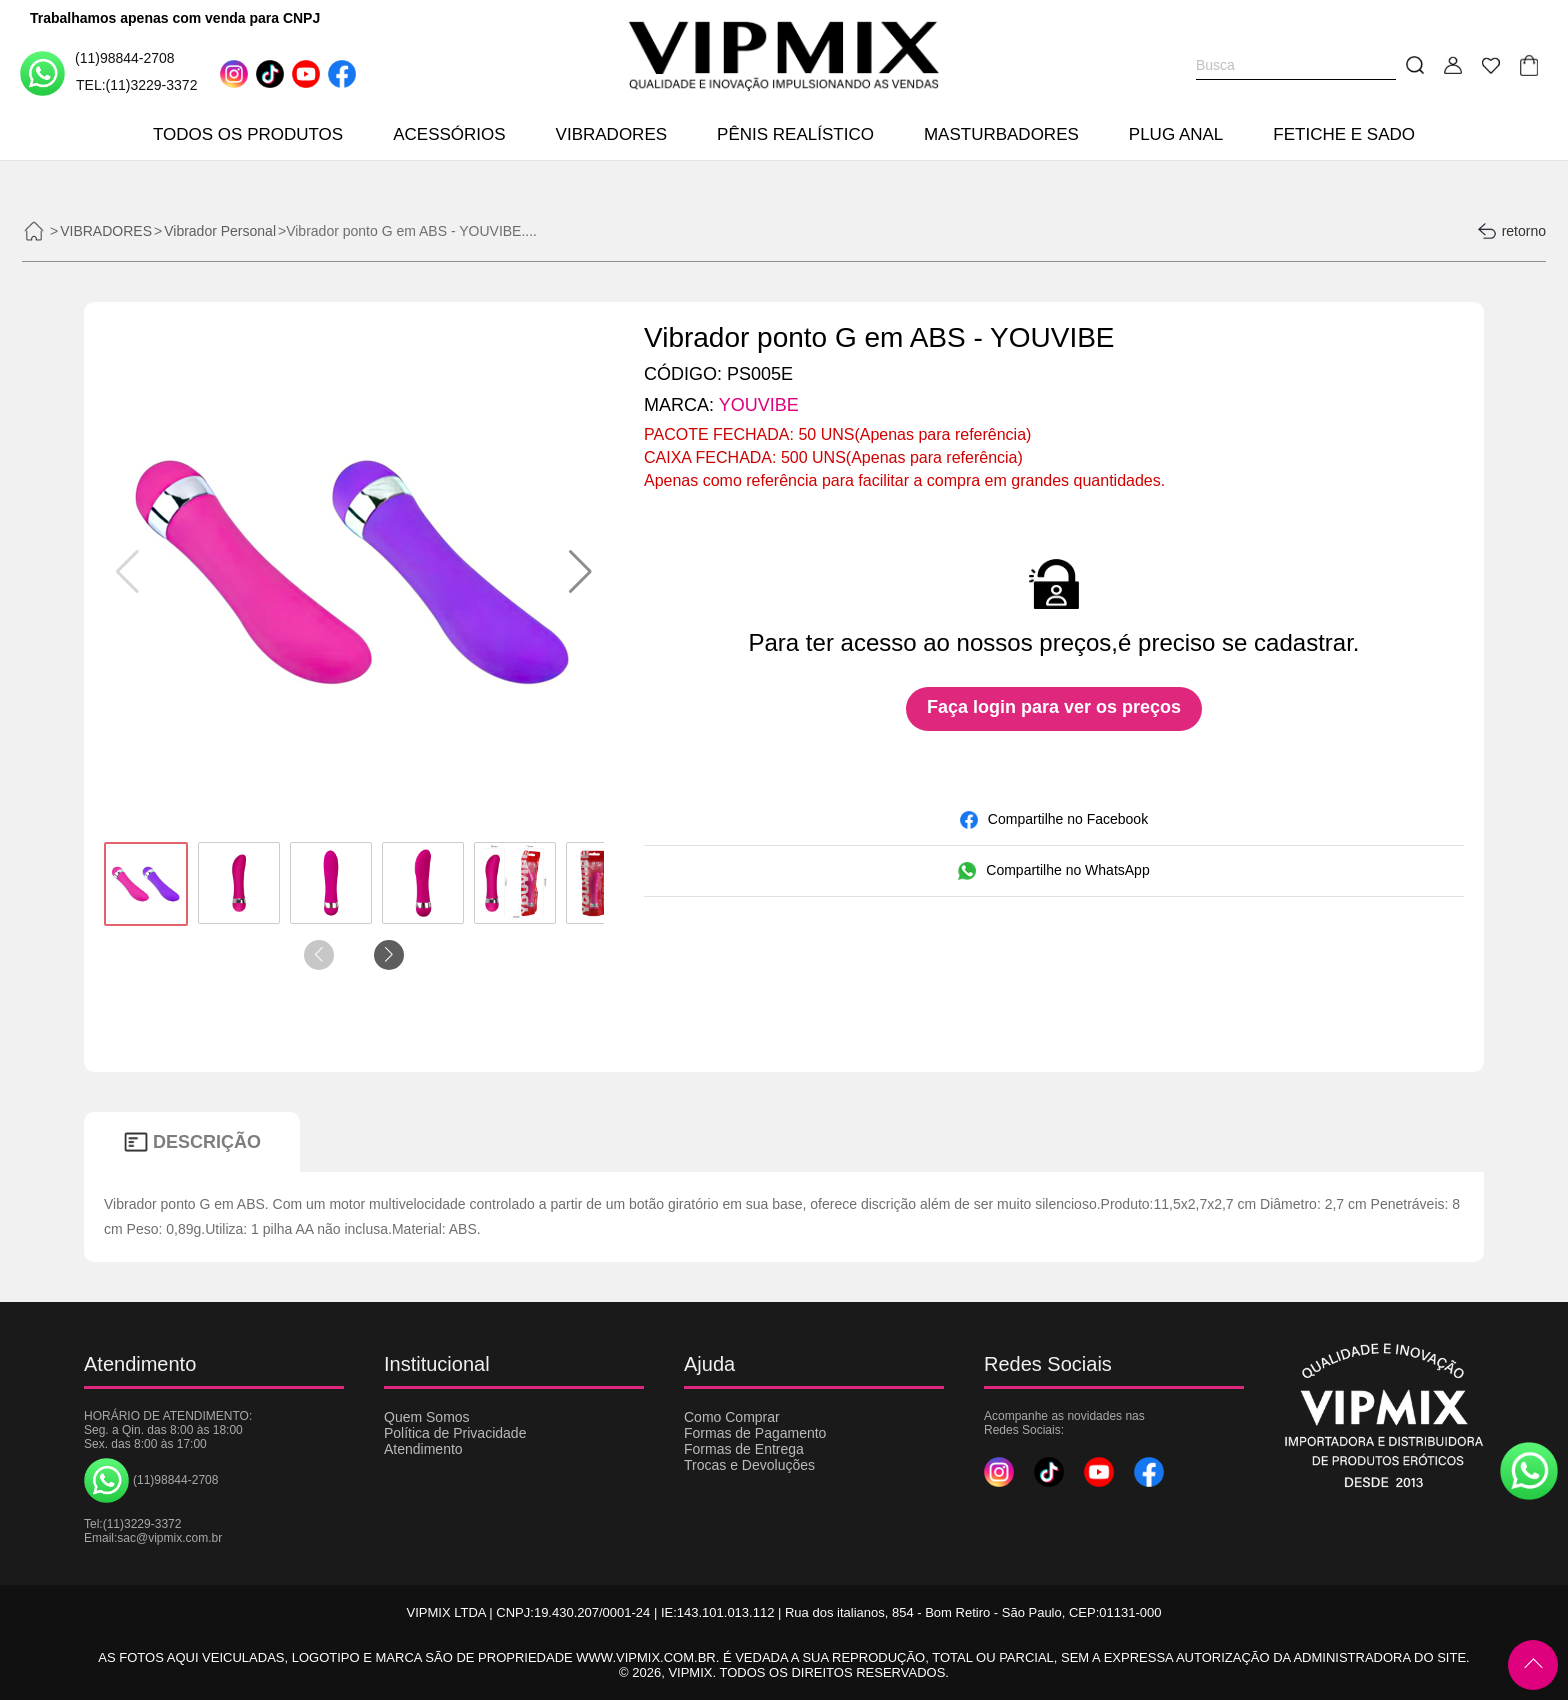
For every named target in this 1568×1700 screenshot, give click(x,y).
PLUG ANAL (1176, 134)
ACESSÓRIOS (449, 134)
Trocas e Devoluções (749, 1465)
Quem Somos (427, 1417)
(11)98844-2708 (97, 72)
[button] (580, 572)
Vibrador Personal (220, 231)
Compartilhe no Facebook (1054, 820)
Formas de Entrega (744, 1449)
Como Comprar (732, 1417)
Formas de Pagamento (755, 1433)
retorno (1511, 231)
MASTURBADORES (1001, 134)
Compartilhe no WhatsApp (1053, 871)
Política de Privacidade (455, 1433)
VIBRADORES (611, 134)
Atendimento (423, 1449)
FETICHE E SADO (1344, 134)
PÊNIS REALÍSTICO (795, 134)
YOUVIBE (759, 405)
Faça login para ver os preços (1054, 707)
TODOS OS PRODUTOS (248, 134)
